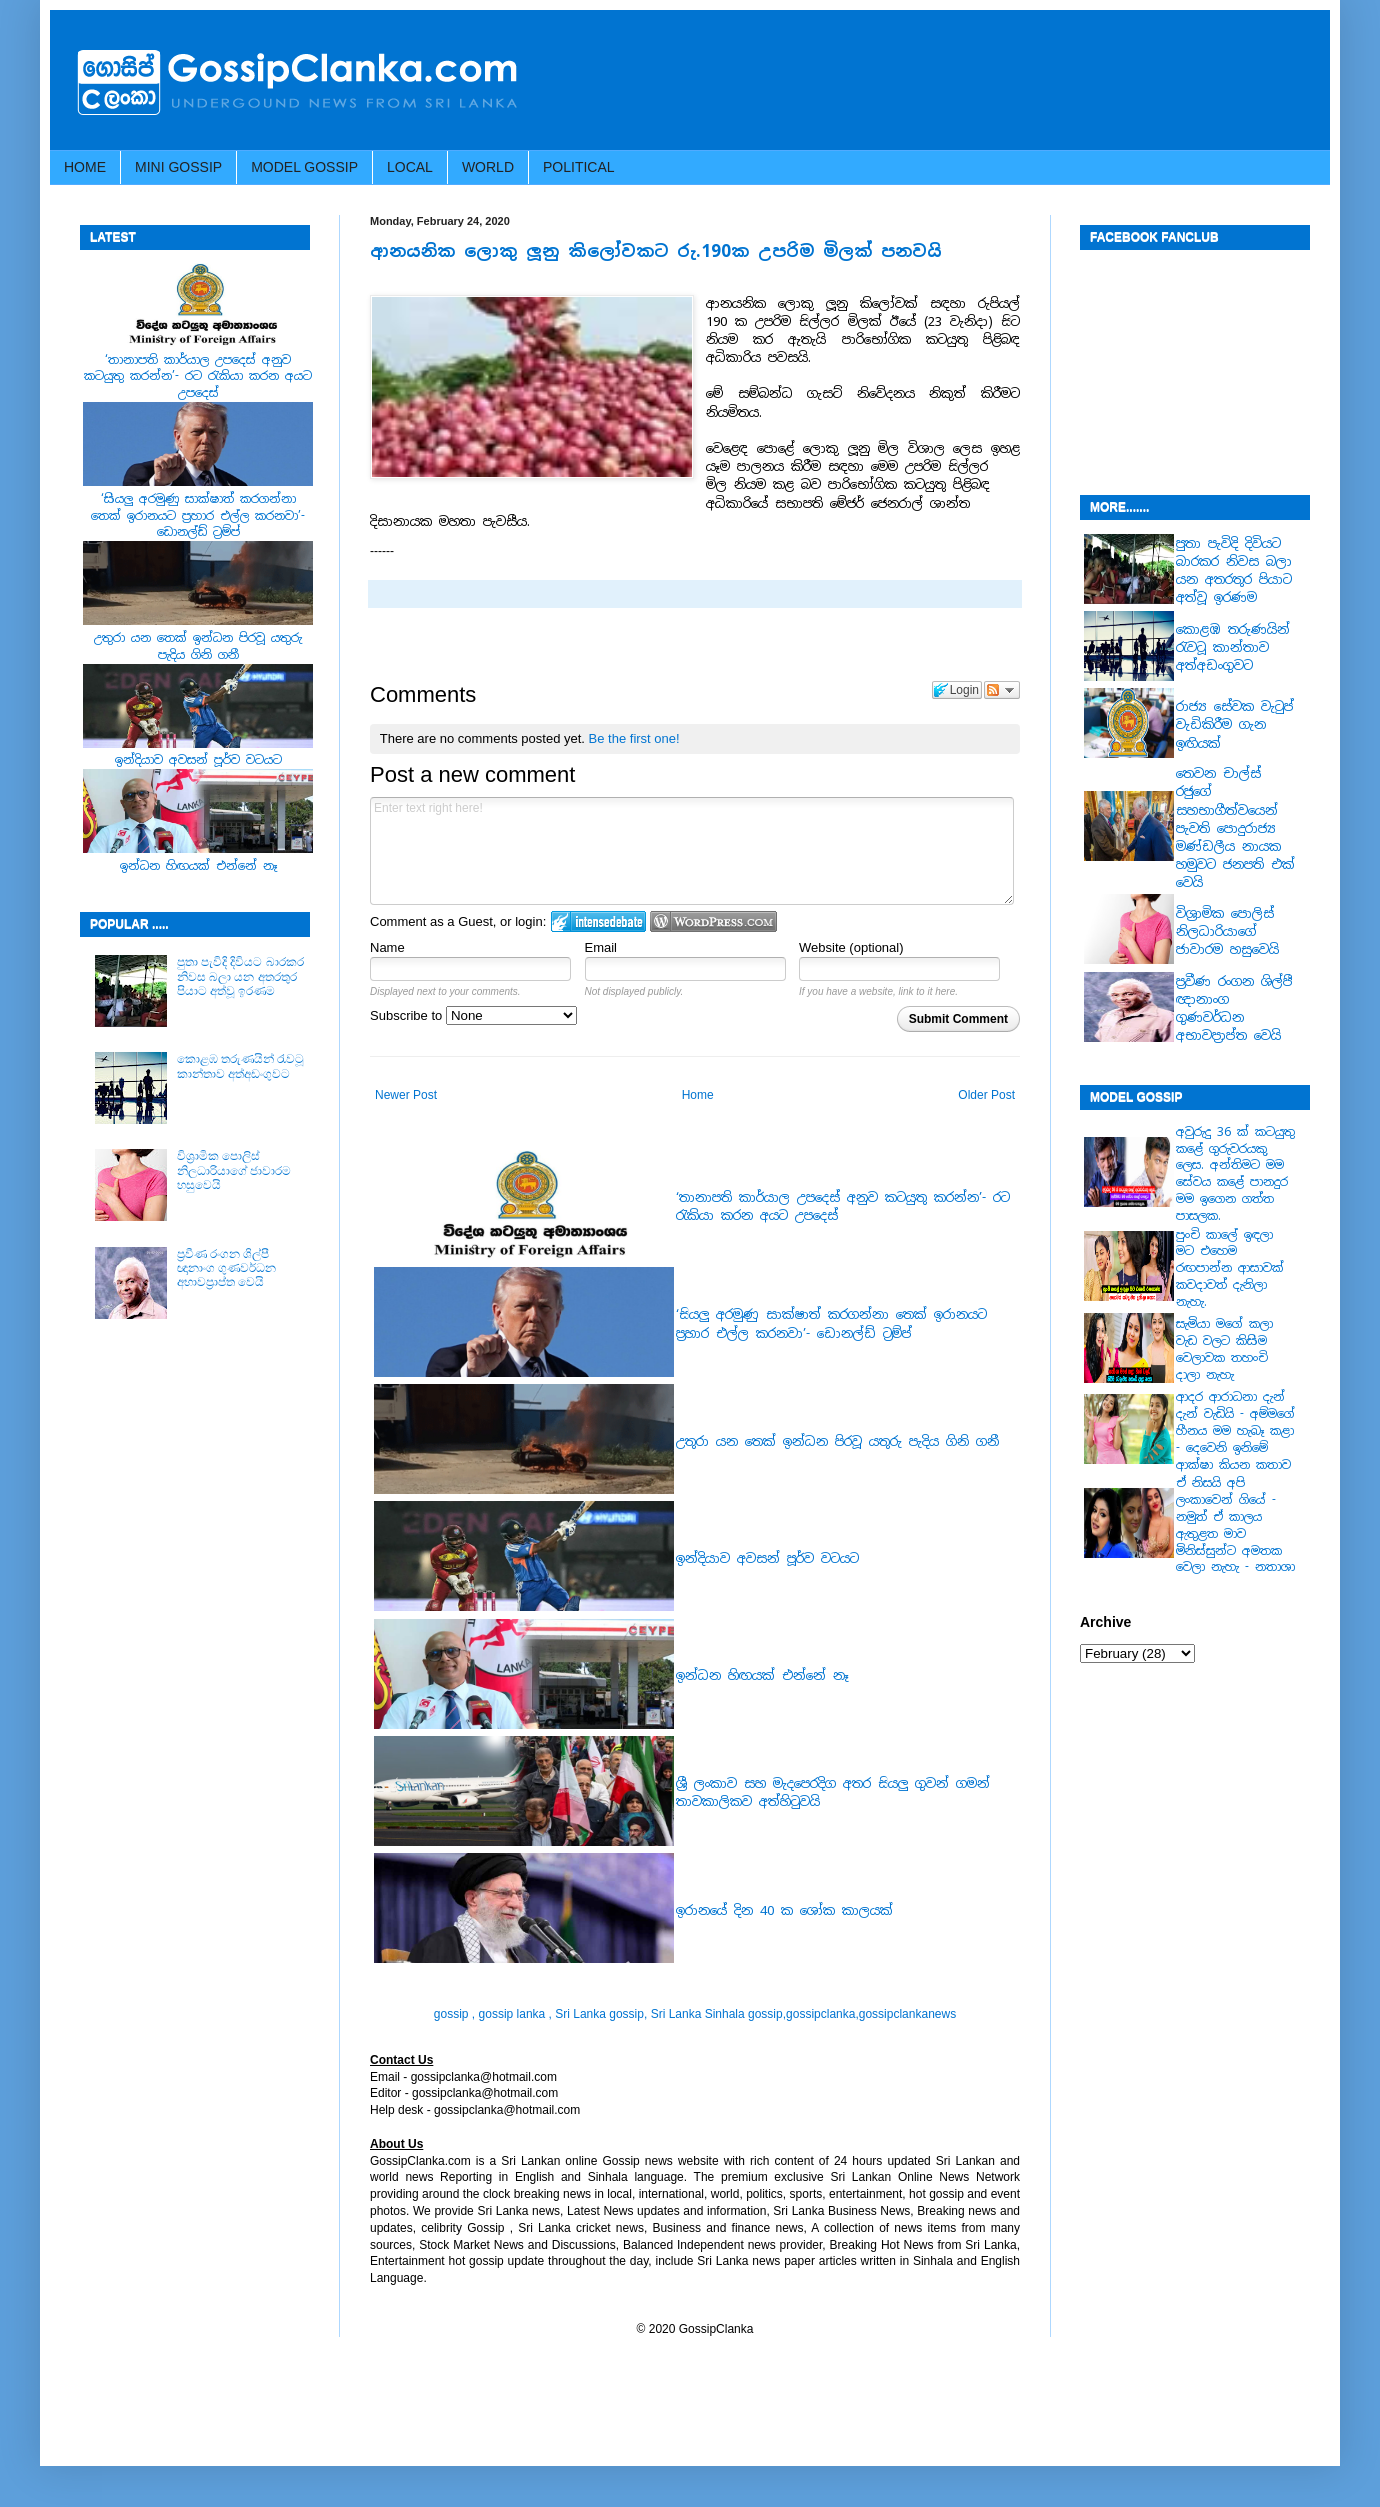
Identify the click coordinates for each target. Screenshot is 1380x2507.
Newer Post (406, 1095)
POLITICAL (579, 167)
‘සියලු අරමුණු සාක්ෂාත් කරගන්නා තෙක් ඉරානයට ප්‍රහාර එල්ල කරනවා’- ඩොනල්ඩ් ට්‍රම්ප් (831, 1323)
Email (601, 947)
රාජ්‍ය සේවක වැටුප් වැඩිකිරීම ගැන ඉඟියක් (1235, 724)
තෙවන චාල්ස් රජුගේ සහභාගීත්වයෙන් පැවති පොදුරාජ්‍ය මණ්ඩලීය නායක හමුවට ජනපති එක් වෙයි (1235, 828)
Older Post (986, 1095)
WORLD (488, 167)
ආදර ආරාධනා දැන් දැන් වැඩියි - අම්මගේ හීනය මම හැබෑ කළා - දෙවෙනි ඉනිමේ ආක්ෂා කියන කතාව (1235, 1430)
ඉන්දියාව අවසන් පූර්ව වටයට (767, 1558)
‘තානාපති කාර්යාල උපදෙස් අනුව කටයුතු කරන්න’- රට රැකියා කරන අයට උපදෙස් (198, 377)
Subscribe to (473, 1015)
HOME (85, 167)
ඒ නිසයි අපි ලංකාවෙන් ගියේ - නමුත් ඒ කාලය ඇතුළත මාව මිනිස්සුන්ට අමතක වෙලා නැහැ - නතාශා (1235, 1525)
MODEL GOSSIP (304, 167)
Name (387, 947)
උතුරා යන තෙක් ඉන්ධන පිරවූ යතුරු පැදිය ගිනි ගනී (837, 1441)
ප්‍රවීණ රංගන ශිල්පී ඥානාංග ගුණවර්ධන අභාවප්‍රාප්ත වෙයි (226, 1268)
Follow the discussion (1002, 690)
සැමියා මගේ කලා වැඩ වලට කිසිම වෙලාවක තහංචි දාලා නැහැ (1224, 1349)
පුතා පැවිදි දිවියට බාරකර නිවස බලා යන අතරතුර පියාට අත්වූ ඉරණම (240, 976)
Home (698, 1095)
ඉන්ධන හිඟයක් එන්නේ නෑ (762, 1675)
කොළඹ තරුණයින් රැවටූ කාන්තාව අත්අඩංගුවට (241, 1066)
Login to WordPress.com (713, 921)
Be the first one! (634, 738)
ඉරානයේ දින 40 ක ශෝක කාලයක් (784, 1910)
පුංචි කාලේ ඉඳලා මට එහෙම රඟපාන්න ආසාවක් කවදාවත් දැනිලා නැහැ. (1230, 1268)
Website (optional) (851, 947)
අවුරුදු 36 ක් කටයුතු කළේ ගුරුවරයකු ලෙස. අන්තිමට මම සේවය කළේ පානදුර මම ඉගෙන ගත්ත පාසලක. (1235, 1174)
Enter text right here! (692, 851)
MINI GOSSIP (178, 167)
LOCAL (410, 167)
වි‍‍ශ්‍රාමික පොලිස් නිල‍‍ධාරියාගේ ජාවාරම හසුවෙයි (234, 1170)
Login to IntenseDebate (598, 921)
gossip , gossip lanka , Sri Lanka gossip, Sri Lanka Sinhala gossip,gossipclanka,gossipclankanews (695, 2014)
